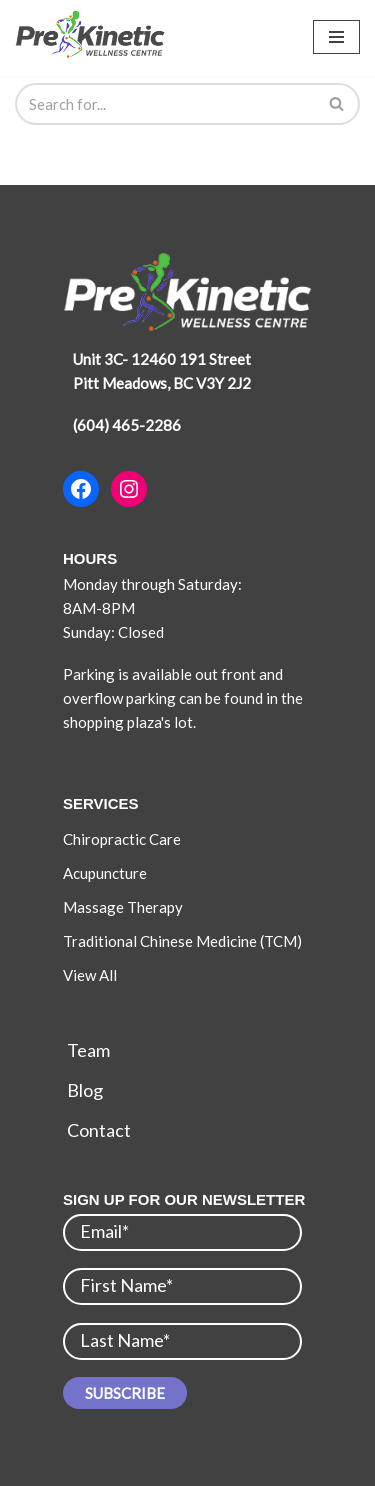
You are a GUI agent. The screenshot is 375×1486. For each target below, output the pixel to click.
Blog (85, 1090)
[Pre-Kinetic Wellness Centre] (95, 34)
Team (88, 1050)
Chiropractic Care (123, 839)
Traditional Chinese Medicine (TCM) (184, 941)
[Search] (165, 104)
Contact (99, 1130)
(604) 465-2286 (127, 425)
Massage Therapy (123, 907)
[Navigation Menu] (336, 37)
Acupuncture (105, 873)
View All (90, 975)
